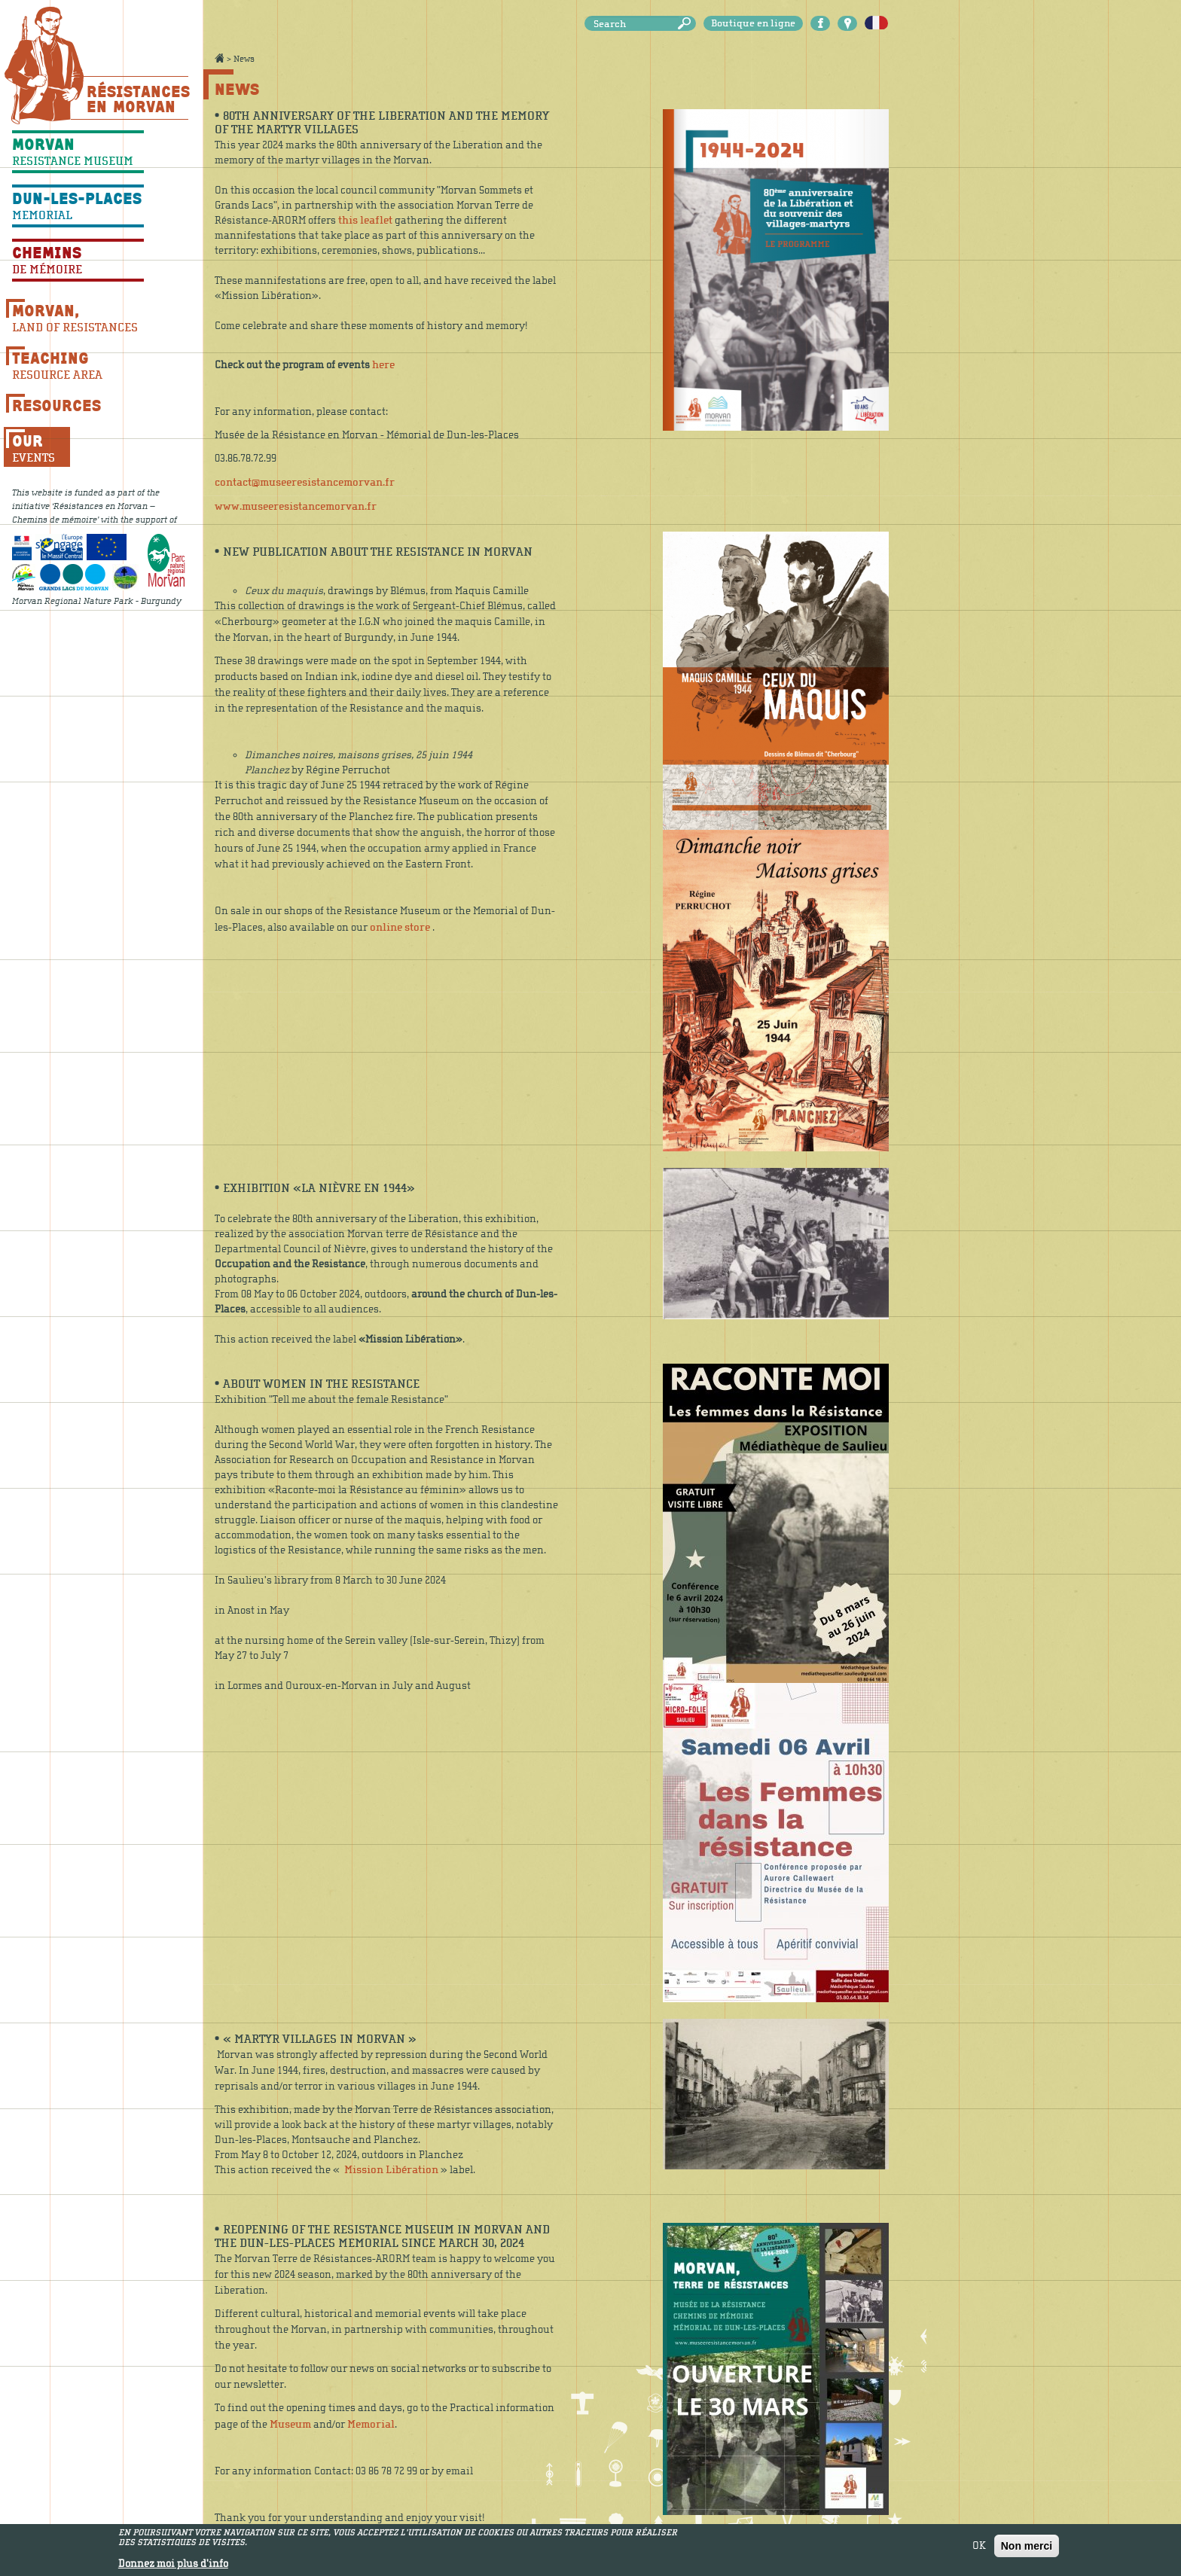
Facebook (820, 23)
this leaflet (365, 220)
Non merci (1026, 2550)
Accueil (219, 57)
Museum (290, 2424)
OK (979, 2550)
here (383, 364)
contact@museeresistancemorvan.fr (305, 482)
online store (400, 927)
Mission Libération (391, 2169)
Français (876, 23)
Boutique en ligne (753, 23)
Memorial (371, 2424)
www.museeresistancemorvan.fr (296, 506)
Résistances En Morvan (137, 99)
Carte (847, 23)
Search (687, 23)
